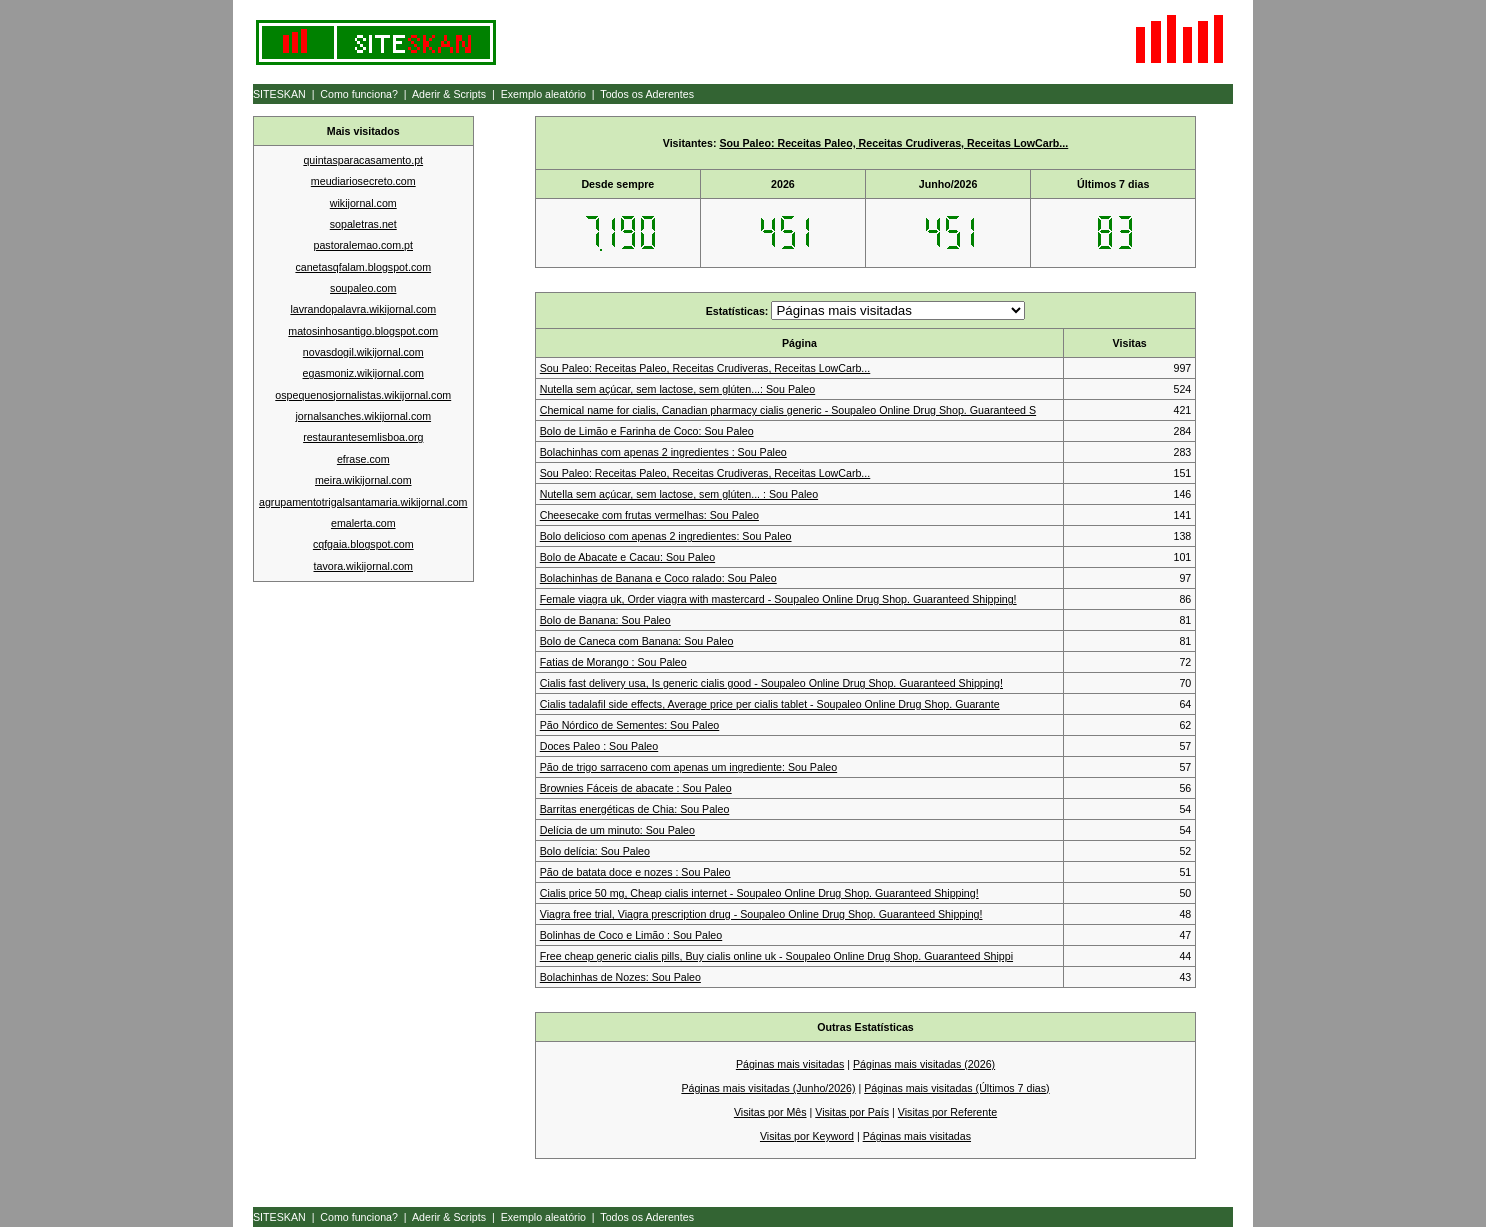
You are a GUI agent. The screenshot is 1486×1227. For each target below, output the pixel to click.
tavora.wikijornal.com (364, 566)
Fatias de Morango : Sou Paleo (613, 662)
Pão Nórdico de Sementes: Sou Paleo (630, 725)
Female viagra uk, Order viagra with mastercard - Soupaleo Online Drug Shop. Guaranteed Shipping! (778, 599)
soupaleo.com (363, 288)
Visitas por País (852, 1112)
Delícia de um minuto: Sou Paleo (617, 830)
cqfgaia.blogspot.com (363, 544)
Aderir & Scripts (449, 94)
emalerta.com (363, 523)
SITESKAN (279, 94)
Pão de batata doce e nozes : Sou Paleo (635, 872)
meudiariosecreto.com (363, 181)
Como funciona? (359, 94)
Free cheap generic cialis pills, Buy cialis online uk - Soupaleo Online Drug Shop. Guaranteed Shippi (776, 956)
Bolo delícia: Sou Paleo (595, 851)
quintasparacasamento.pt (363, 160)
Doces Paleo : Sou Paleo (599, 746)
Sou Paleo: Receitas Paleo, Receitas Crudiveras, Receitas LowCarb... (893, 143)
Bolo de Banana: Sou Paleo (605, 620)
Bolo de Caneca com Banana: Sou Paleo (637, 641)
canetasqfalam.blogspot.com (363, 267)
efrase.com (363, 459)
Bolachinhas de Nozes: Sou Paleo (620, 977)
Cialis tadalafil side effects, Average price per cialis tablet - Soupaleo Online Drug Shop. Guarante (770, 704)
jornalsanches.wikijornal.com (363, 416)
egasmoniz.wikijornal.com (363, 373)
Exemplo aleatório (543, 94)
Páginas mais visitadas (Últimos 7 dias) (956, 1088)
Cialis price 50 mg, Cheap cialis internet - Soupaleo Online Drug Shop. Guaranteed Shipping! (759, 893)
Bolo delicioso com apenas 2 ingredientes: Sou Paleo (666, 536)
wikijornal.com (363, 203)
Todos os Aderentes (647, 94)
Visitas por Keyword (807, 1136)
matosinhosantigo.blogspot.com (363, 331)
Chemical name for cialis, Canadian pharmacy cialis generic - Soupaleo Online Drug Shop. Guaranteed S (788, 410)
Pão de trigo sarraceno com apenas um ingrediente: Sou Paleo (688, 767)
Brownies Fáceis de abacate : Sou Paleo (636, 788)
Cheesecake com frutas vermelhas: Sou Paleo (649, 515)
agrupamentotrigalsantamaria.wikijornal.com (363, 502)
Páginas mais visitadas (790, 1064)
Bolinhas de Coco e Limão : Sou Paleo (631, 935)
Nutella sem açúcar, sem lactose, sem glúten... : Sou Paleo (679, 494)
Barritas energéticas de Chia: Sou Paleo (635, 809)
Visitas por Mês (770, 1112)
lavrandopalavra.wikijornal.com (363, 309)
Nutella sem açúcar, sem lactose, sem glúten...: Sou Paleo (677, 389)
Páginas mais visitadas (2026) (924, 1064)
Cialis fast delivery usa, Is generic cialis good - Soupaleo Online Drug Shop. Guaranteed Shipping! (771, 683)
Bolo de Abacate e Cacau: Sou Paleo (627, 557)
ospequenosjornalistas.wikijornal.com (363, 395)
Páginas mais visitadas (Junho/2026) (768, 1088)
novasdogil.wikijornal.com (363, 352)
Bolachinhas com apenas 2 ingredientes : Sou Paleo (663, 452)
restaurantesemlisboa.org (363, 437)
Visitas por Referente (947, 1112)
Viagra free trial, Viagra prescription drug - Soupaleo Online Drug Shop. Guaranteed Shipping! (761, 914)
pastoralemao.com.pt (363, 245)
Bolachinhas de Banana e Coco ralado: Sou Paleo (658, 578)
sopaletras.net (363, 224)
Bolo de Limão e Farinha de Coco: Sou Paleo (647, 431)
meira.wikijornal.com (363, 480)
